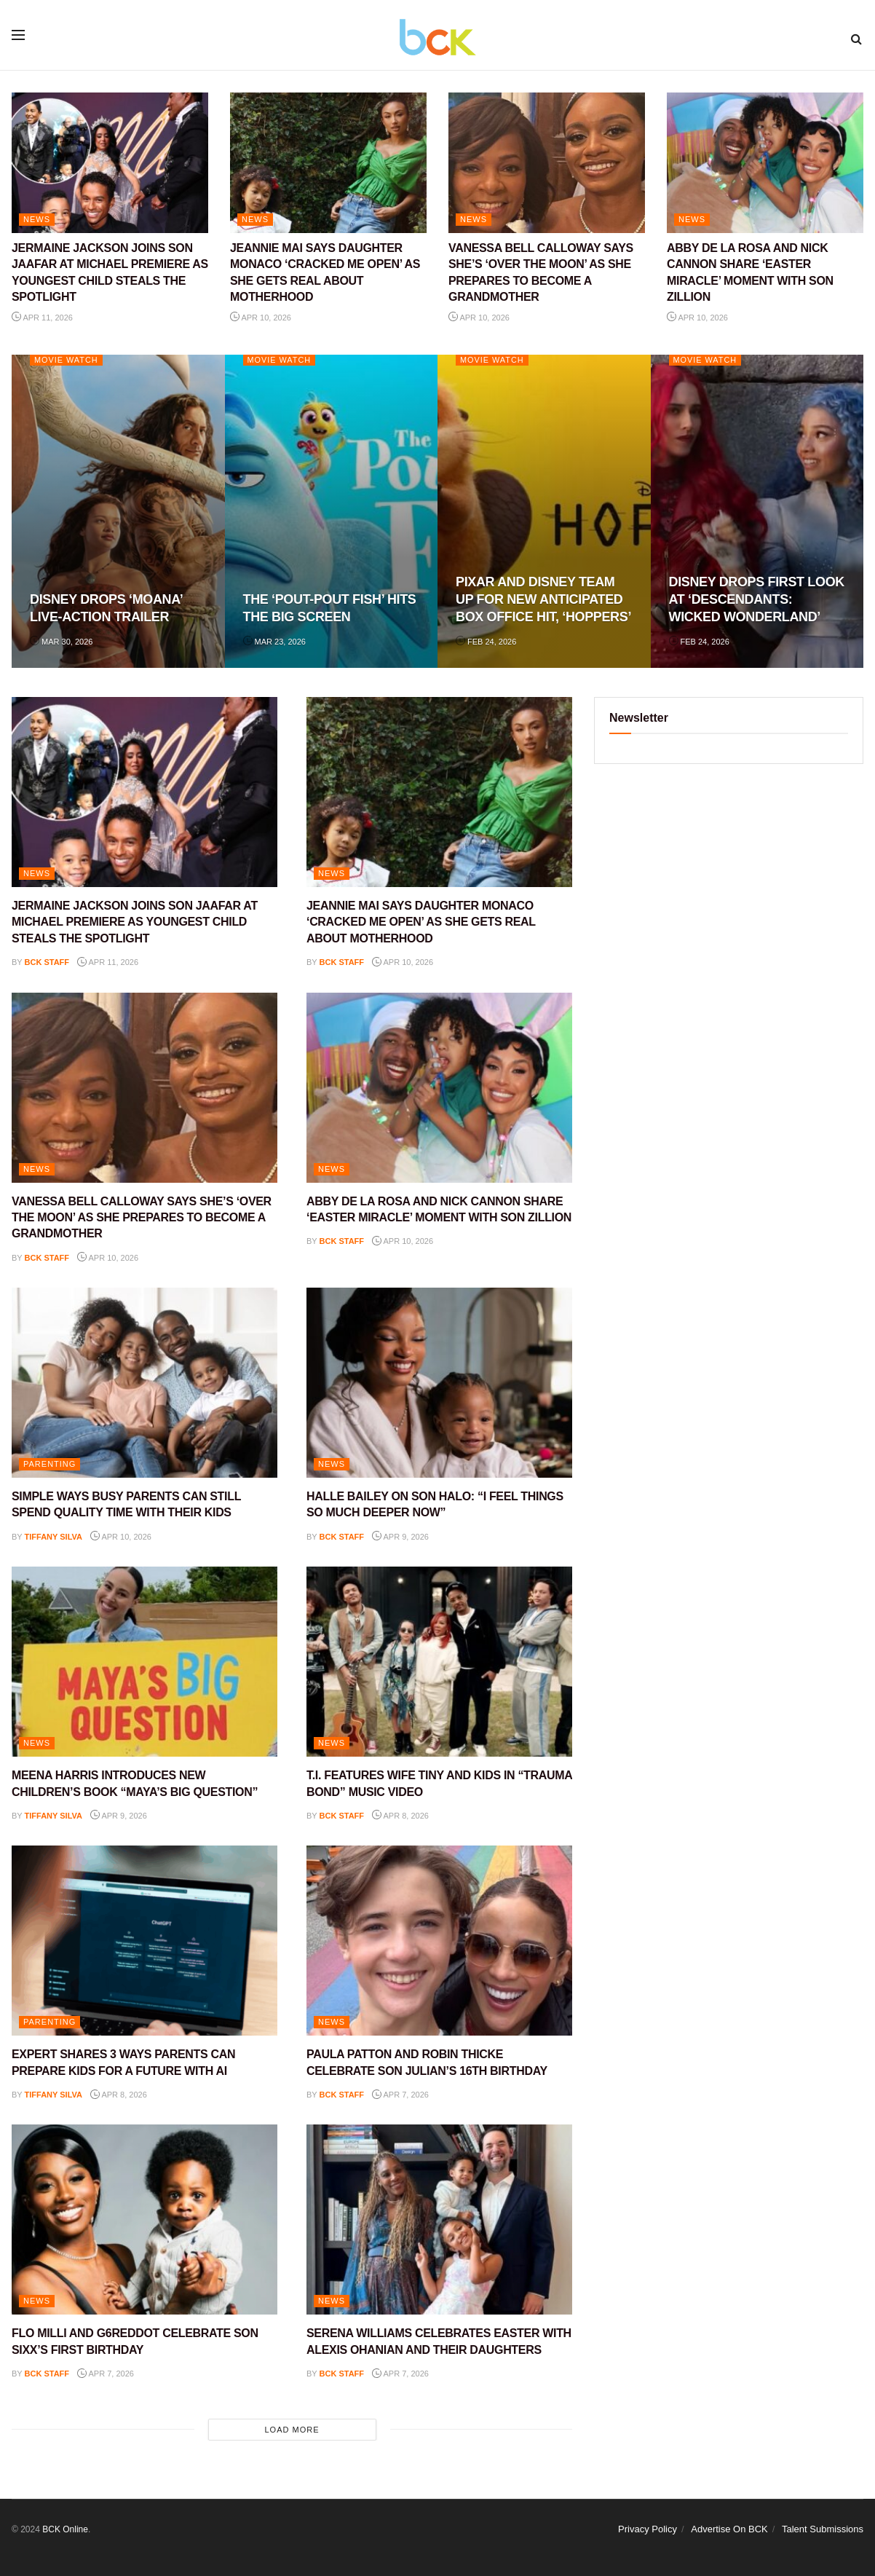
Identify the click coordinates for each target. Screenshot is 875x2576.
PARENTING (49, 1464)
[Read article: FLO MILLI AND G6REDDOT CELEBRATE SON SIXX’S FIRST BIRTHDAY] (144, 2219)
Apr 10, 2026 (260, 317)
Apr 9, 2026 (400, 1536)
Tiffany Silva (53, 1536)
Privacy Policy (647, 2529)
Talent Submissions (822, 2529)
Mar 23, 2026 (274, 641)
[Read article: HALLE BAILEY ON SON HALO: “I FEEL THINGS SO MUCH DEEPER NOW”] (439, 1383)
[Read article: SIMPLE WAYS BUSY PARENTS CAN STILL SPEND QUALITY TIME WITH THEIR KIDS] (144, 1383)
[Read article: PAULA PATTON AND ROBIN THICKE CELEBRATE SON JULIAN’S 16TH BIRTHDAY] (439, 1941)
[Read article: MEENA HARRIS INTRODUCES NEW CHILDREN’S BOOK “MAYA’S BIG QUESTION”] (144, 1662)
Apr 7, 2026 (400, 2094)
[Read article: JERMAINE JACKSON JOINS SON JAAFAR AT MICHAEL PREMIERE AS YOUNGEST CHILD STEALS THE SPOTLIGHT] (110, 162)
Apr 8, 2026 (400, 1815)
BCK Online (65, 2529)
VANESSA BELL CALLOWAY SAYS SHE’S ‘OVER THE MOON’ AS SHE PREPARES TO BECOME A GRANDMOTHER (142, 1217)
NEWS (36, 219)
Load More (291, 2429)
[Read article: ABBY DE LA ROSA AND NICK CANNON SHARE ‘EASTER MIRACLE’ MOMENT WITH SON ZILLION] (765, 162)
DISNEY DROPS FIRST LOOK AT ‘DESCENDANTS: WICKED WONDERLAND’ (756, 600)
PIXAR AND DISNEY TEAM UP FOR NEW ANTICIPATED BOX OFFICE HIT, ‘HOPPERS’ (543, 600)
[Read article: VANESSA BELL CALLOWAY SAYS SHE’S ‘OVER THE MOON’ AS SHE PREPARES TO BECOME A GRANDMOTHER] (546, 162)
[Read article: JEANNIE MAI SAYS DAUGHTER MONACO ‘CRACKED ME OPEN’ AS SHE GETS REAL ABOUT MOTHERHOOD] (328, 162)
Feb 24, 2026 (486, 641)
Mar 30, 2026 (61, 641)
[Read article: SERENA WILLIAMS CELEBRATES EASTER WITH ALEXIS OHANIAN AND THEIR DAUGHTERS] (439, 2219)
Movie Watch (66, 359)
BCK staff (47, 962)
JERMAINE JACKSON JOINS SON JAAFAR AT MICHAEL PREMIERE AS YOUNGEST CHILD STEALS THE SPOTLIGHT (135, 922)
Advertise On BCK (729, 2529)
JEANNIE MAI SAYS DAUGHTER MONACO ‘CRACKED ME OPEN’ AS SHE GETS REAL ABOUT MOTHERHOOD (421, 922)
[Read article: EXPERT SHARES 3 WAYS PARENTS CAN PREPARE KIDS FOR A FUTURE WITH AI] (144, 1941)
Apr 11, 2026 (42, 317)
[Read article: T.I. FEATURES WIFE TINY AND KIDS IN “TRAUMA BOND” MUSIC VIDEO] (439, 1662)
